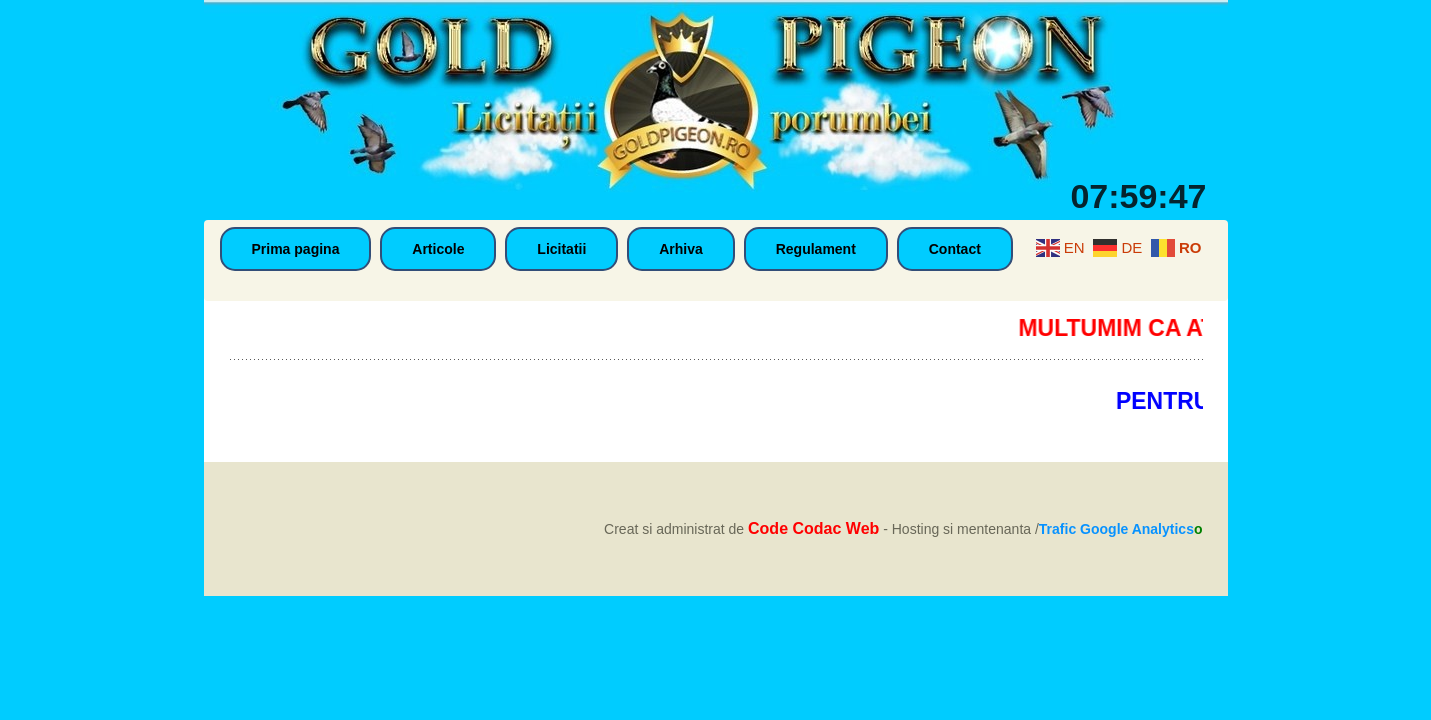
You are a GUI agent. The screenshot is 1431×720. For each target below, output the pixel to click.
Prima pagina (296, 249)
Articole (438, 249)
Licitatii (561, 249)
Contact (955, 249)
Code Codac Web (813, 528)
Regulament (816, 249)
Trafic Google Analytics (1116, 529)
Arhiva (681, 249)
